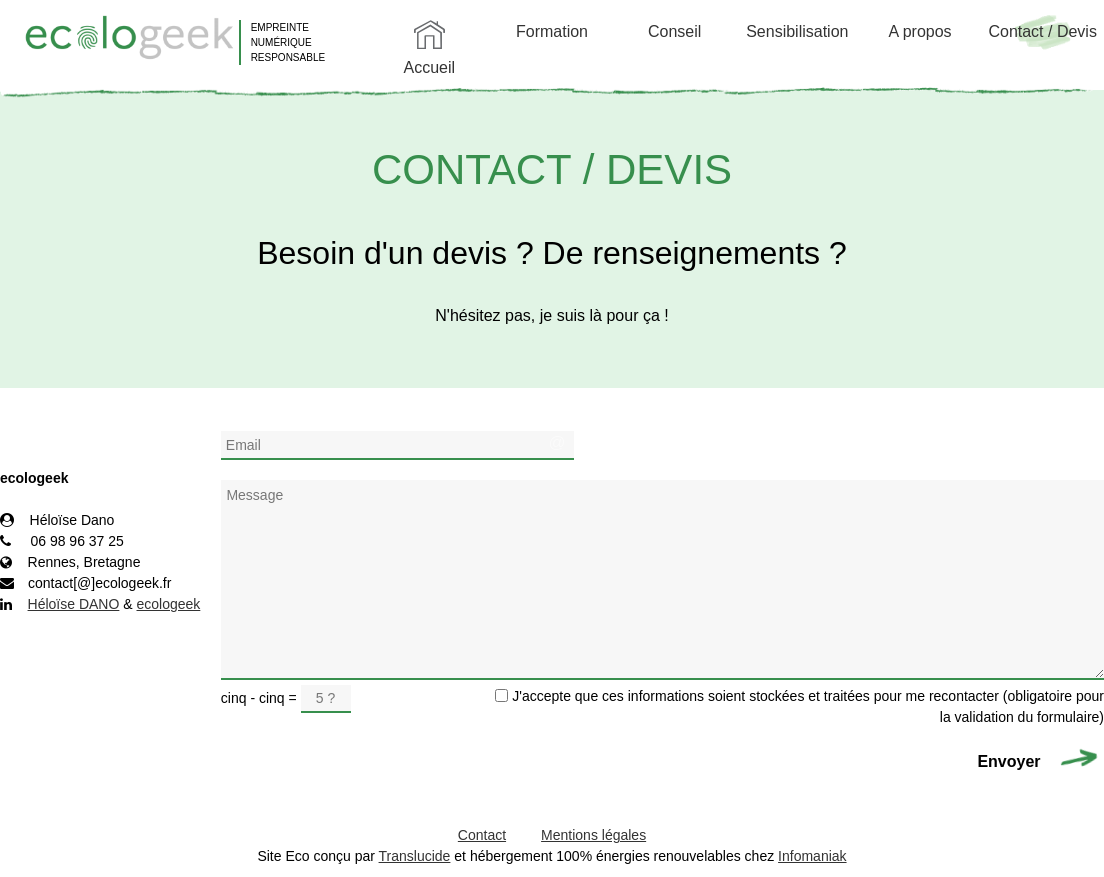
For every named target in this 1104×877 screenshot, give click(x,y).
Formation (552, 31)
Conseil (674, 31)
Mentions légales (593, 835)
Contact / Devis (1042, 31)
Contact (482, 835)
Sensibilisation (797, 31)
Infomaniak (812, 856)
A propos (919, 31)
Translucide (415, 856)
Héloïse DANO (74, 604)
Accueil (430, 67)
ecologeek (169, 604)
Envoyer (1011, 761)
